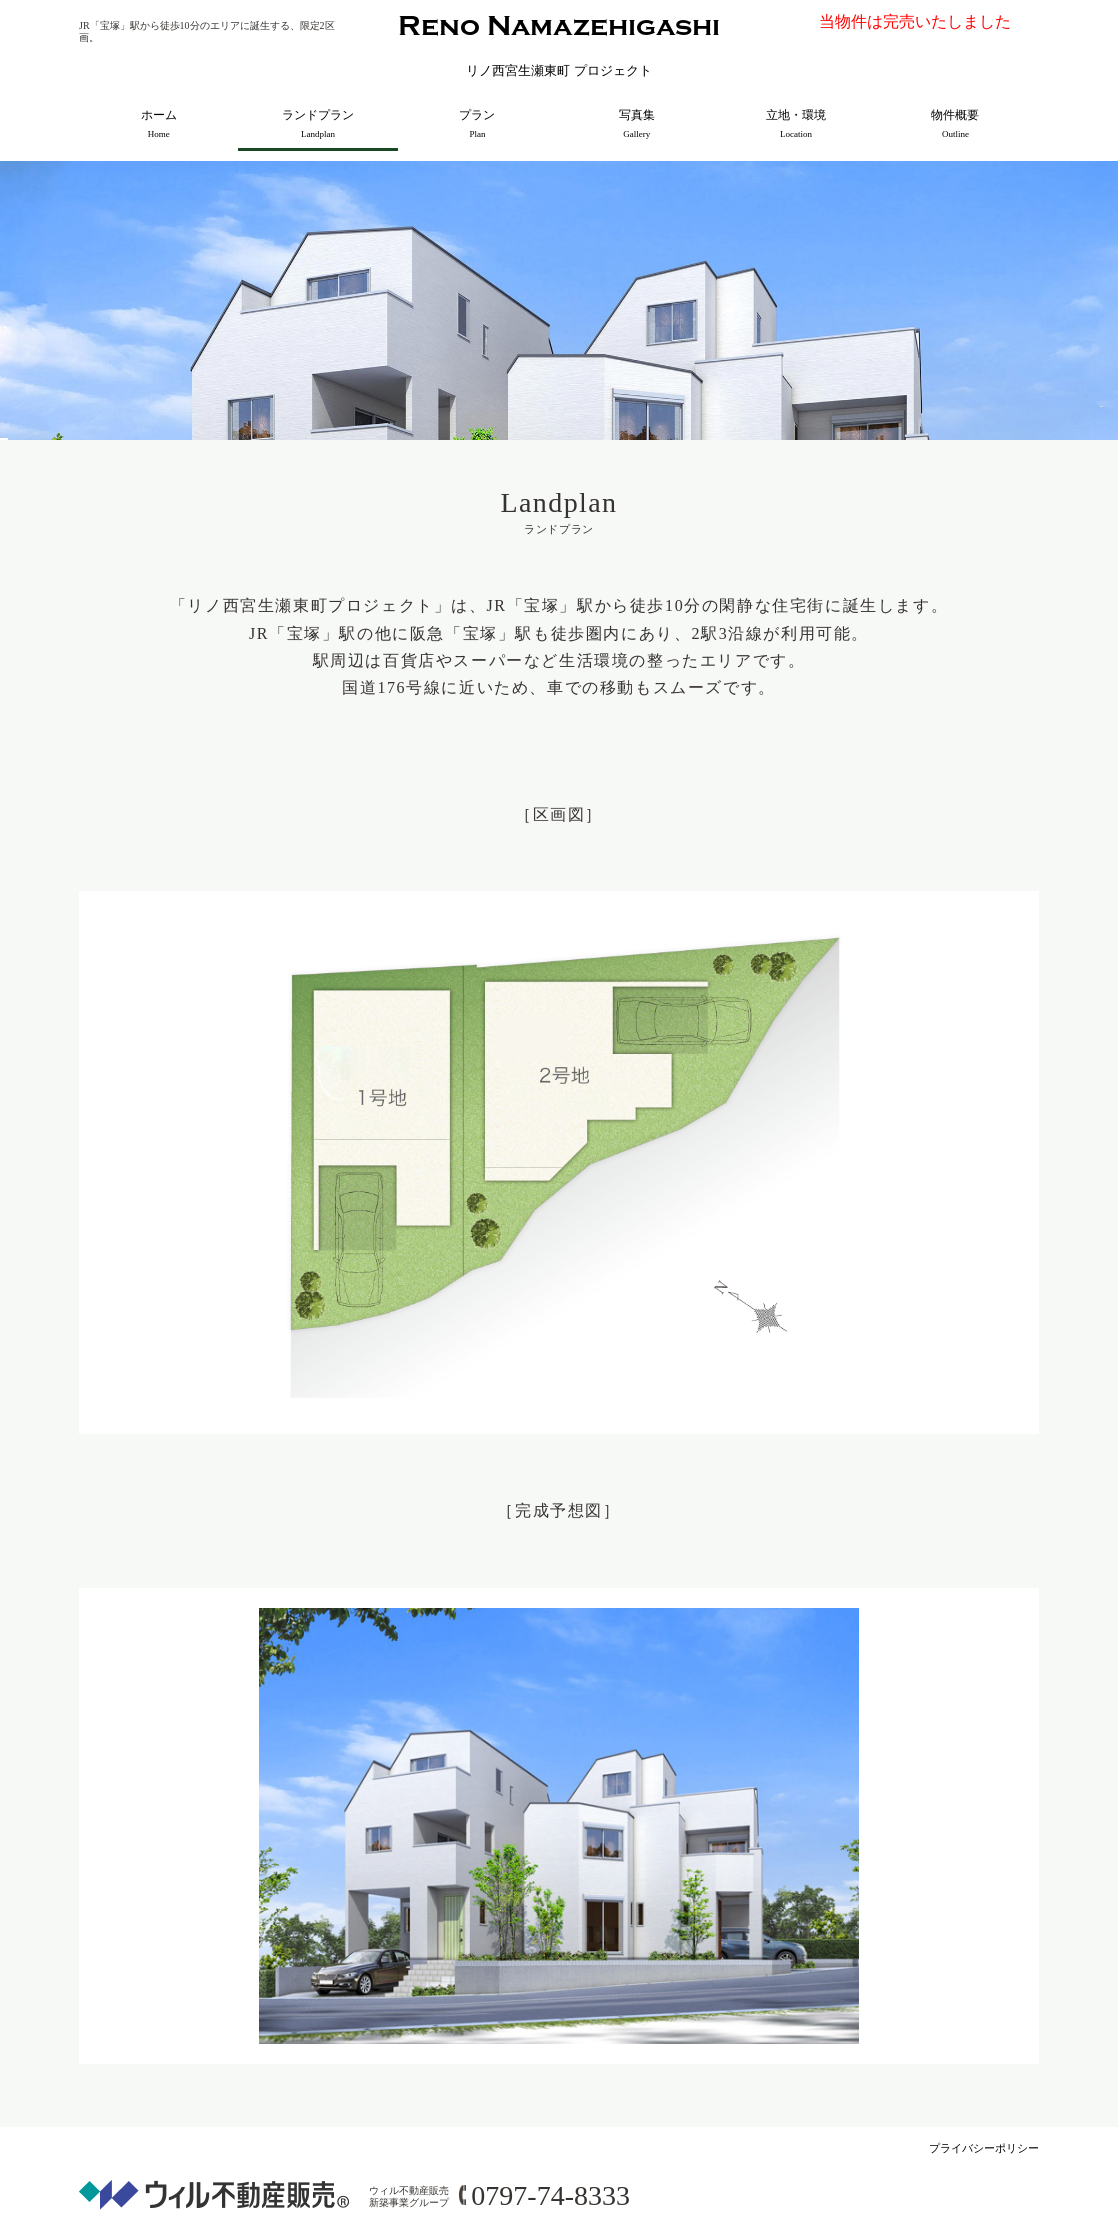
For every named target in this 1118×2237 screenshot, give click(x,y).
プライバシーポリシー (984, 2148)
